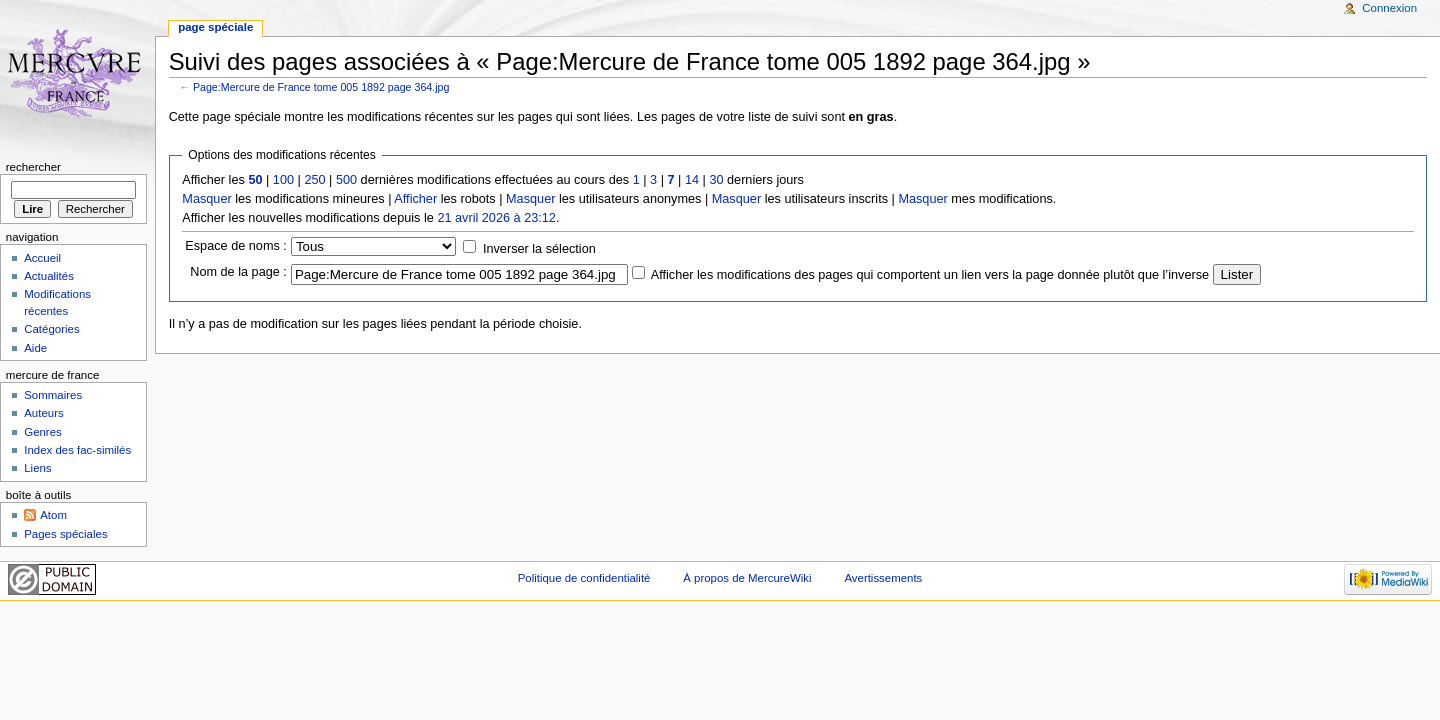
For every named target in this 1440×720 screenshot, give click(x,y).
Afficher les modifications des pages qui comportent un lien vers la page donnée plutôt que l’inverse (930, 275)
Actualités (49, 276)
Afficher (415, 199)
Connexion (1389, 8)
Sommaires (53, 395)
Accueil (42, 258)
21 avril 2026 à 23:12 (496, 218)
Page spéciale (215, 27)
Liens (37, 468)
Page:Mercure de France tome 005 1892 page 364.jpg (321, 87)
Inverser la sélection (539, 249)
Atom (53, 515)
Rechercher (33, 167)
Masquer (206, 199)
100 (283, 180)
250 (314, 180)
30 (716, 180)
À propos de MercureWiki (747, 578)
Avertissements (883, 578)
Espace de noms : (236, 246)
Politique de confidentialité (584, 578)
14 (692, 180)
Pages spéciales (65, 534)
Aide (35, 348)
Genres (43, 432)
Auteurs (43, 413)
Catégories (51, 329)
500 (346, 180)
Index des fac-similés (77, 450)
